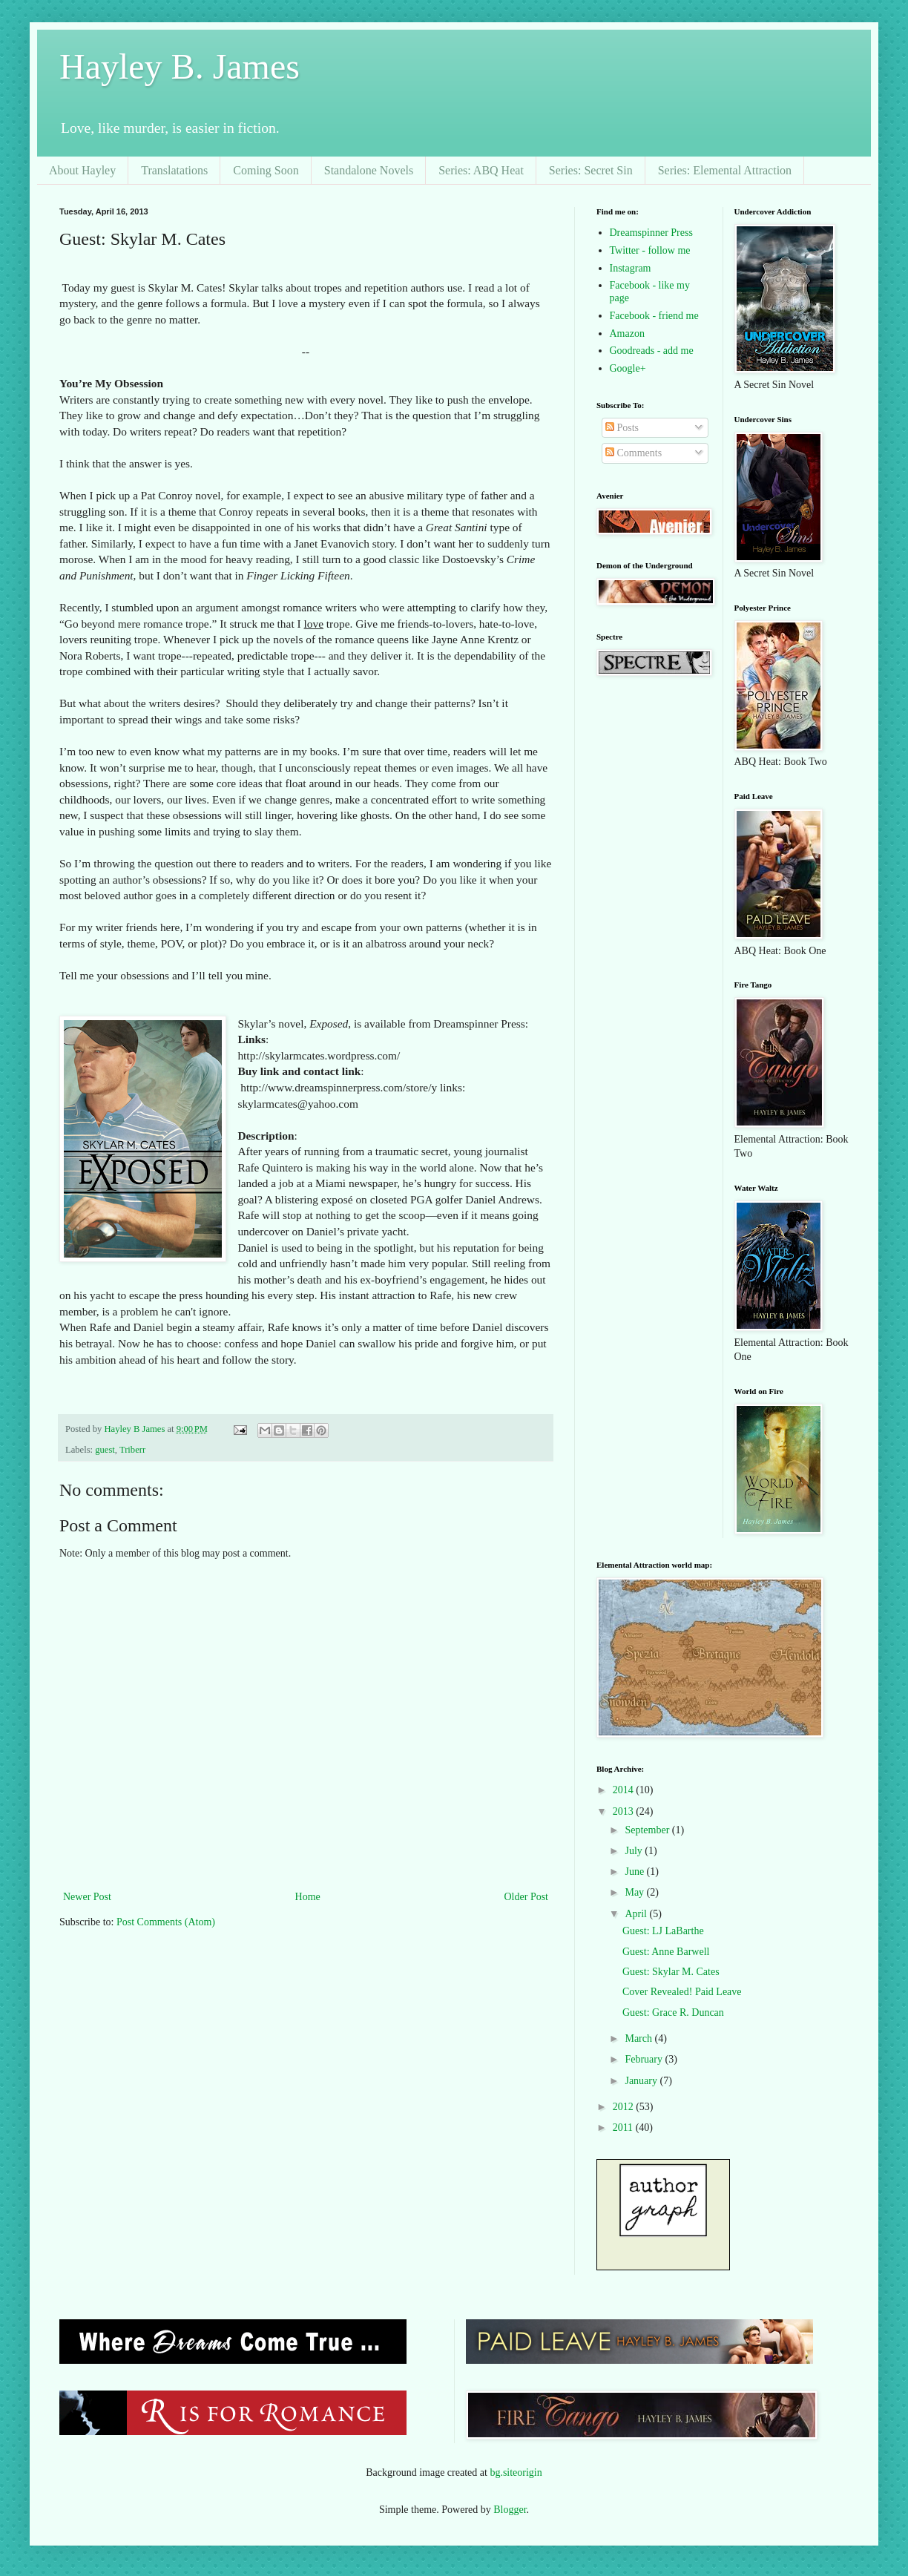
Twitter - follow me (650, 250)
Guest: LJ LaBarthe (663, 1930)
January (642, 2080)
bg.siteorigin (516, 2472)
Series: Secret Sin (591, 170)
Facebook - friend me (654, 315)
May (635, 1892)
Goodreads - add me (652, 350)
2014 (624, 1789)
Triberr (132, 1450)
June (635, 1871)
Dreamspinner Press (651, 232)
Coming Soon (265, 170)
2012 (624, 2106)
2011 (624, 2127)
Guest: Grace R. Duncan (673, 2012)
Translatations (174, 170)
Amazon (627, 333)
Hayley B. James (179, 66)
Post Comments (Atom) (165, 1922)
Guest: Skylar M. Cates (671, 1971)
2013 (624, 1811)
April (637, 1913)
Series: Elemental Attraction (725, 170)
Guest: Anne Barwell (665, 1951)
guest (105, 1450)
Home (307, 1896)
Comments (633, 453)
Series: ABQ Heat (481, 170)
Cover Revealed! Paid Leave (682, 1991)
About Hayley (82, 170)
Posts (622, 427)
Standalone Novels (368, 170)
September (648, 1830)
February (645, 2059)
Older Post (526, 1896)
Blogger (509, 2509)
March (639, 2038)
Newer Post (87, 1896)
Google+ (628, 368)
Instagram (630, 268)
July (635, 1850)
